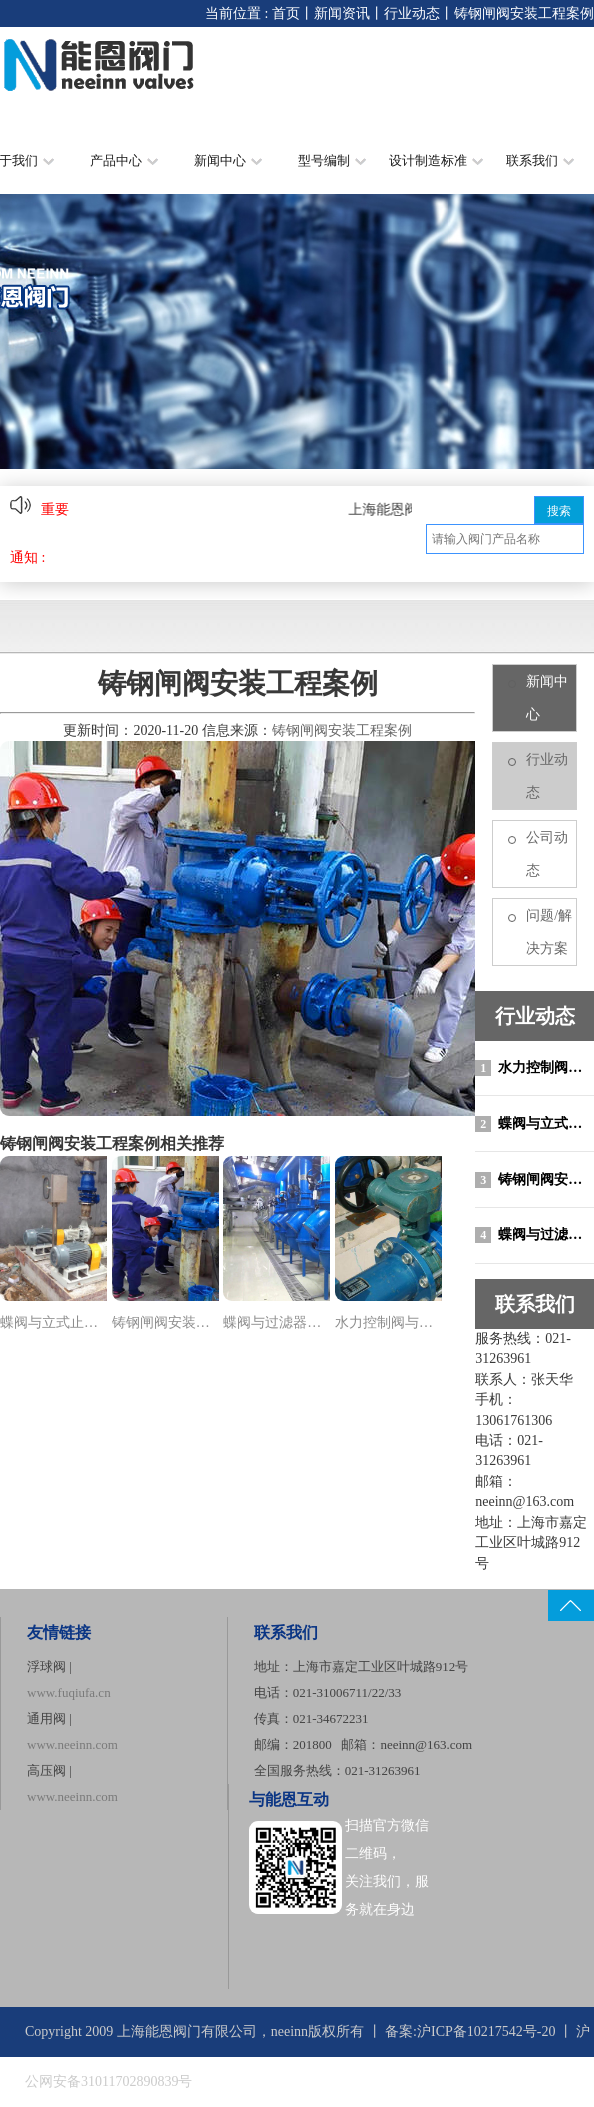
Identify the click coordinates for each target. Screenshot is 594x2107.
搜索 (559, 511)
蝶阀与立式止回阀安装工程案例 (534, 1124)
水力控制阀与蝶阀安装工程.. (388, 1322)
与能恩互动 (289, 1799)
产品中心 (124, 160)
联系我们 (540, 160)
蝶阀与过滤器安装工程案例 (534, 1235)
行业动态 (412, 13)
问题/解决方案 (549, 932)
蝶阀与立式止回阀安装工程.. (53, 1322)
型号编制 (332, 160)
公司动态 (547, 854)
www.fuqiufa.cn (69, 1692)
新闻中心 (228, 160)
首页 (286, 13)
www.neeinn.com (72, 1744)
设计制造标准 (436, 160)
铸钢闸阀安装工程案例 (534, 1180)
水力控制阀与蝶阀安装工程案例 (534, 1068)
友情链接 (59, 1632)
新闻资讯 (342, 13)
